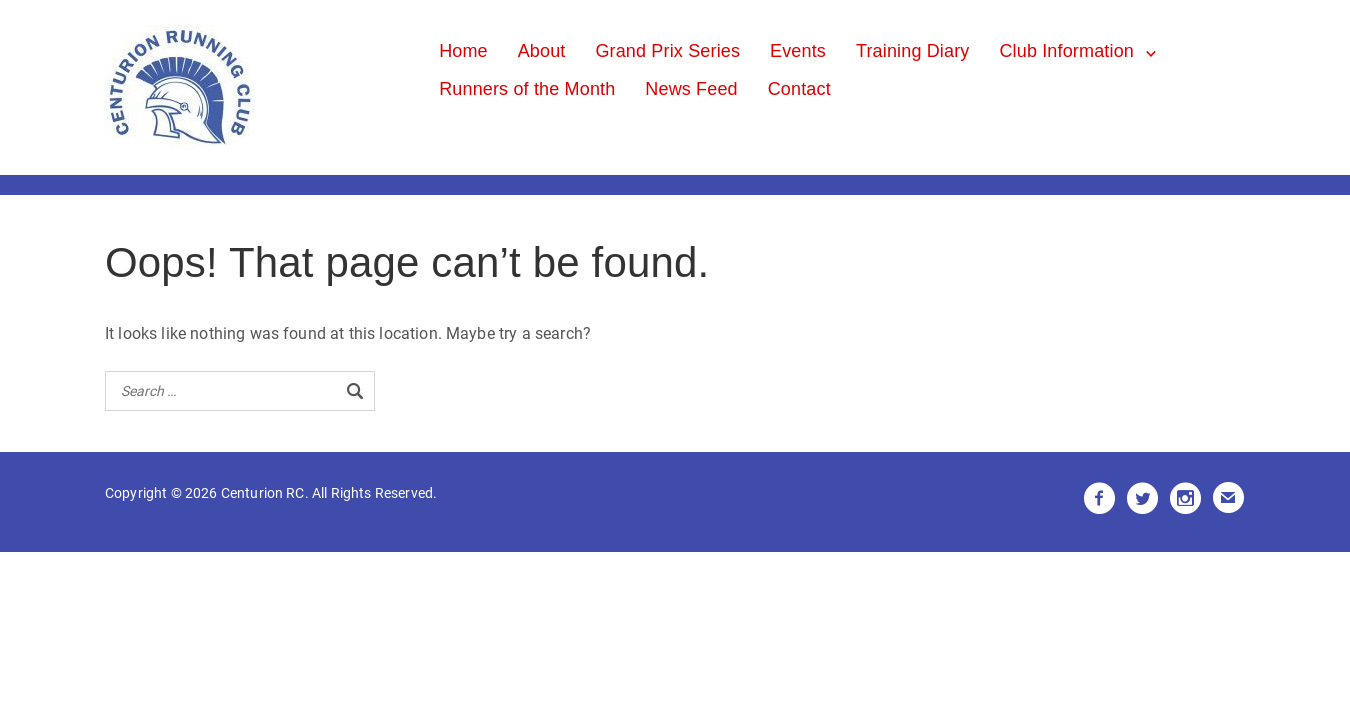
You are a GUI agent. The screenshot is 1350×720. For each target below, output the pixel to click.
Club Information (1066, 51)
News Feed (691, 89)
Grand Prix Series (667, 51)
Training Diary (913, 51)
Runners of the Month (527, 89)
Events (798, 51)
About (542, 51)
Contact (799, 89)
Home (463, 51)
